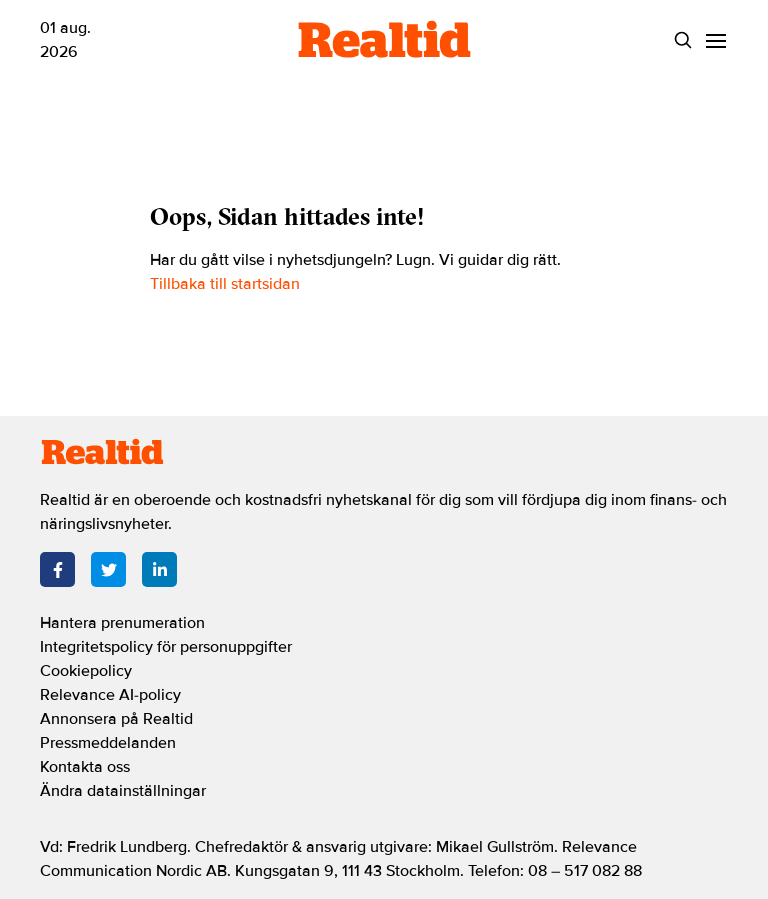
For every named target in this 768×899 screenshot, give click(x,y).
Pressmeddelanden (108, 743)
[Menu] (715, 40)
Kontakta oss (85, 767)
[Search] (682, 40)
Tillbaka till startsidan (225, 284)
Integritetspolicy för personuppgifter (166, 647)
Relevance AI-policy (110, 695)
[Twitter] (108, 569)
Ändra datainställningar (123, 791)
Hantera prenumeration (122, 623)
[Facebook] (57, 569)
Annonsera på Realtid (116, 719)
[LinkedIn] (159, 569)
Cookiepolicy (86, 671)
